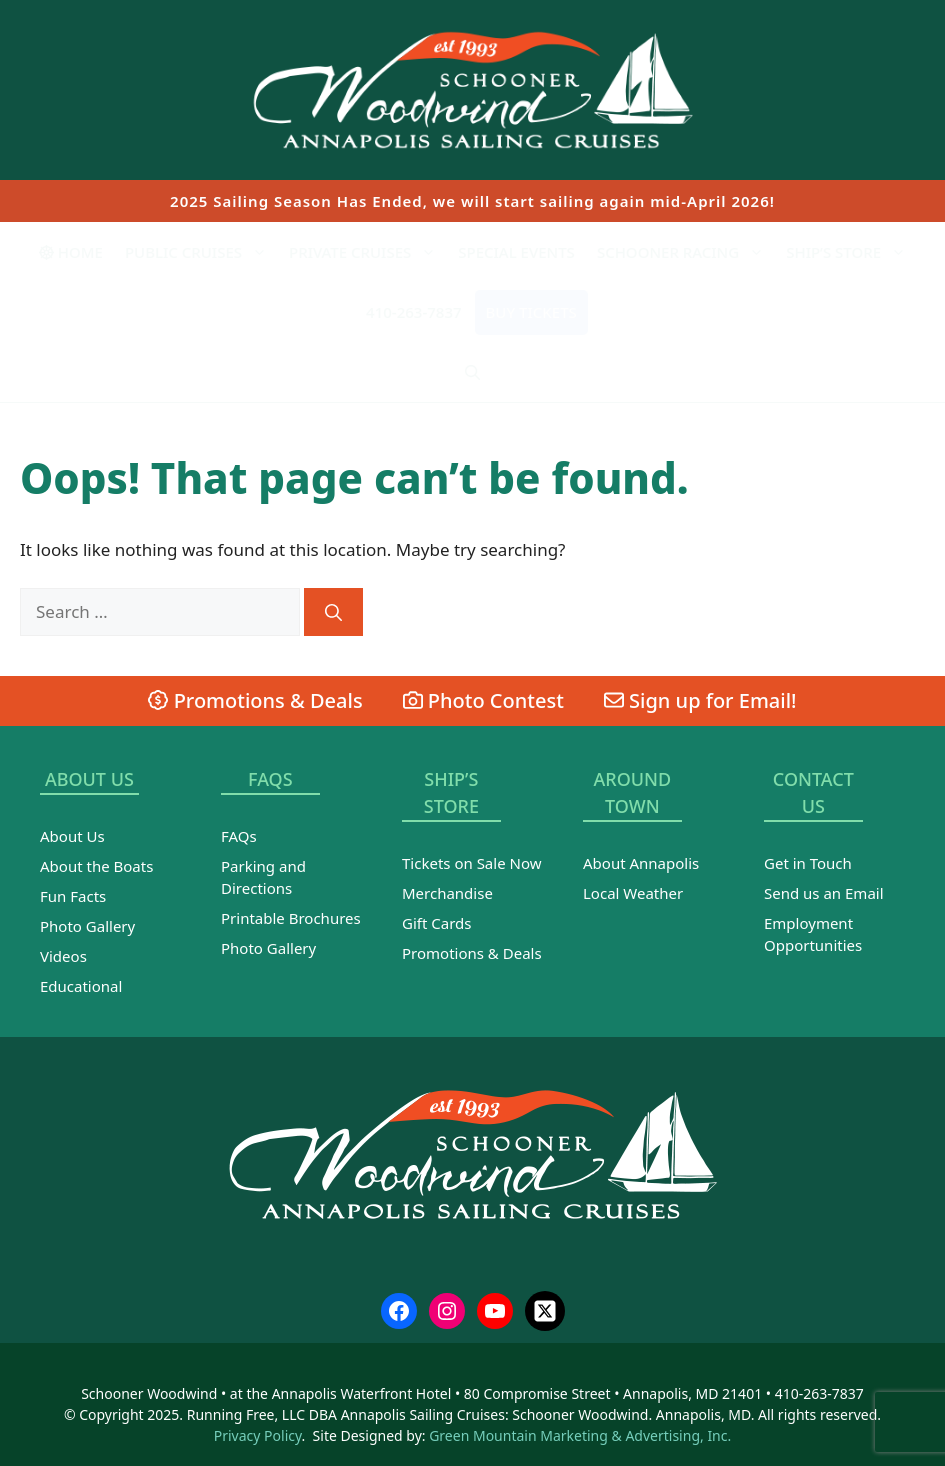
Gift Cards (436, 923)
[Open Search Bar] (472, 372)
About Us (72, 836)
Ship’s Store (851, 252)
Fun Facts (73, 896)
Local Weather (633, 893)
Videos (63, 956)
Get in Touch (808, 863)
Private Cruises (368, 252)
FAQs (239, 836)
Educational (81, 986)
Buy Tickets (531, 312)
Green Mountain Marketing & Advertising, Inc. (580, 1435)
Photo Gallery (87, 926)
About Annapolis (641, 863)
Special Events (516, 252)
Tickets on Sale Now (471, 863)
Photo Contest (483, 700)
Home (71, 252)
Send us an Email (824, 893)
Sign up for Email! (700, 700)
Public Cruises (201, 252)
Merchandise (447, 893)
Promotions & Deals (255, 700)
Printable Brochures (291, 918)
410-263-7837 (413, 312)
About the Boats (96, 866)
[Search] (333, 612)
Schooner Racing (686, 252)
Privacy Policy (258, 1435)
